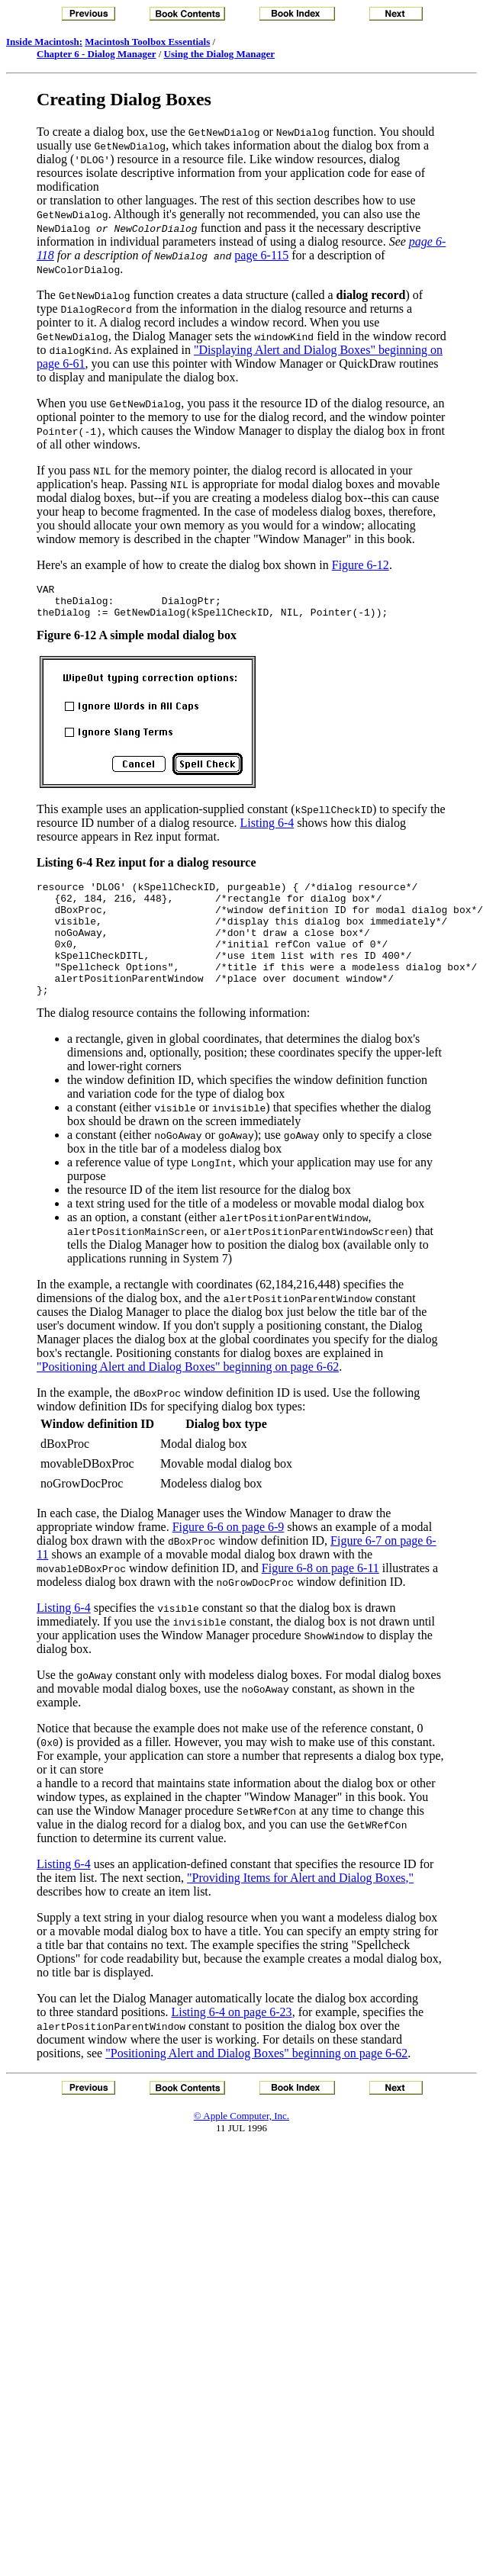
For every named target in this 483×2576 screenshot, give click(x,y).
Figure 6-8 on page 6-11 (320, 1597)
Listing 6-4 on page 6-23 (231, 2041)
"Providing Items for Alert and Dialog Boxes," (300, 1907)
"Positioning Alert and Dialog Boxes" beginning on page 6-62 (188, 1396)
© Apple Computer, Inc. (241, 2145)
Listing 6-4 (267, 829)
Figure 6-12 (360, 564)
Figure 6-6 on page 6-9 (228, 1556)
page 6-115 (261, 255)
